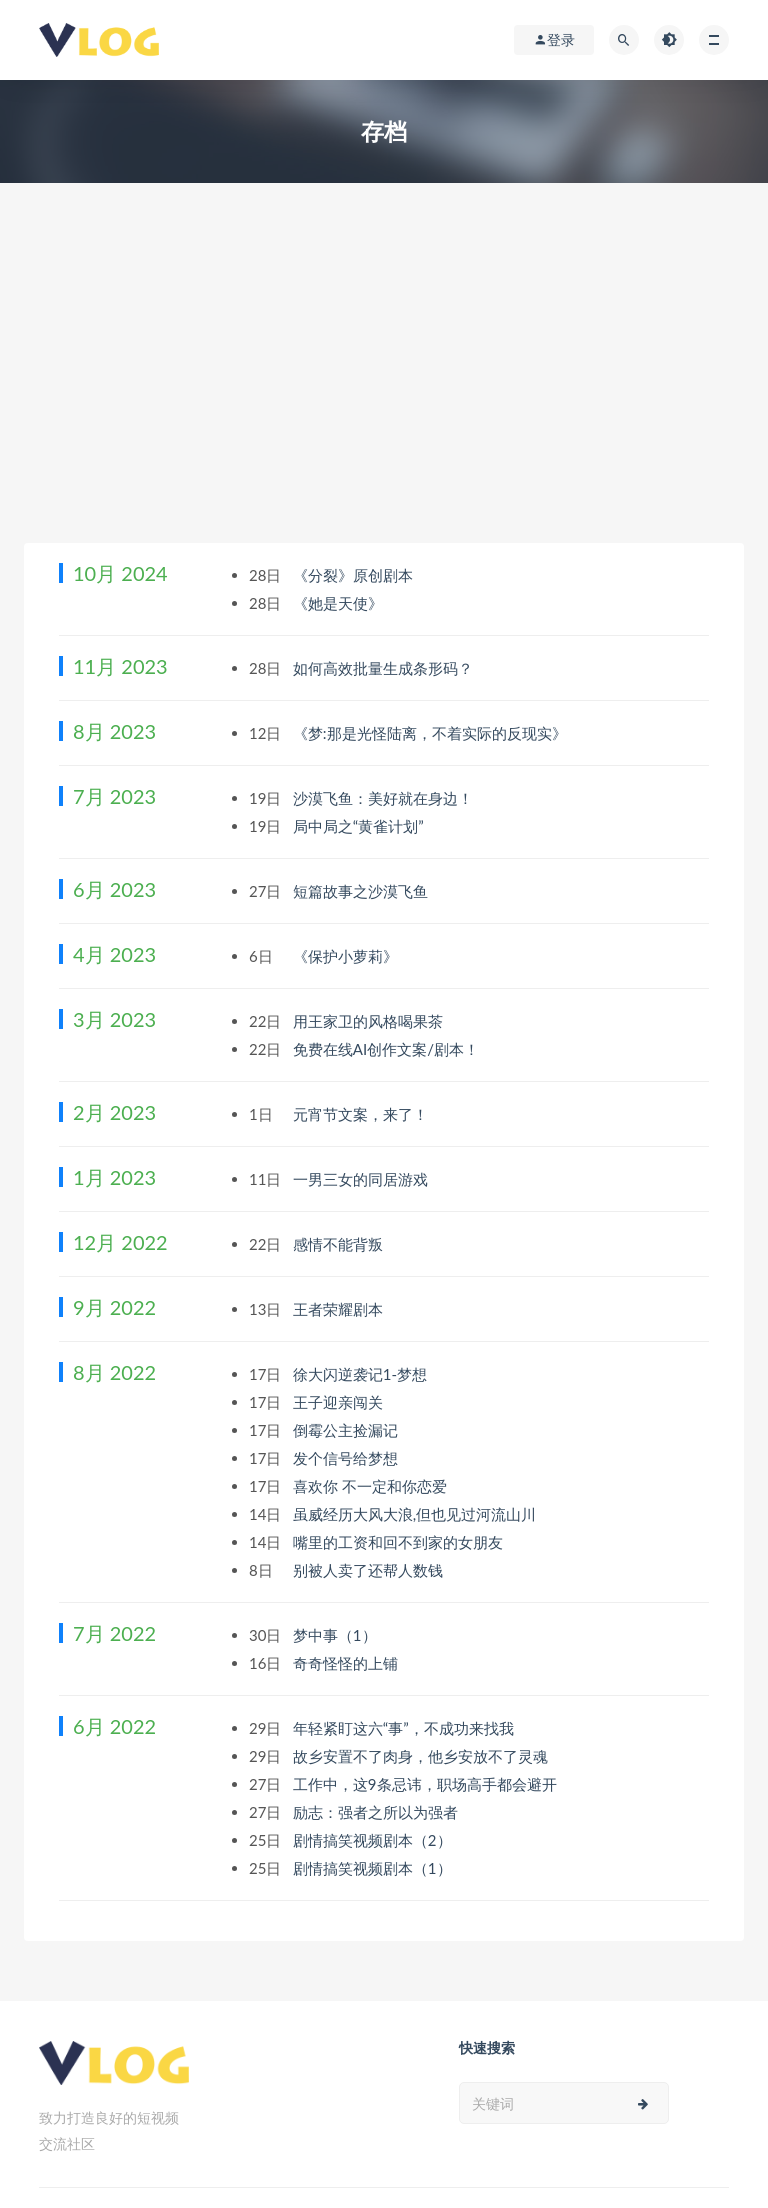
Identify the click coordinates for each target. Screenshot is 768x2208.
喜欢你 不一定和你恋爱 (372, 1486)
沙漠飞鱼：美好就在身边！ (385, 798)
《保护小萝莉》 (347, 956)
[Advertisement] (384, 393)
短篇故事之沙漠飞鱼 (362, 891)
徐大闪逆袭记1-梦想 (362, 1374)
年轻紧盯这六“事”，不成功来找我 (405, 1728)
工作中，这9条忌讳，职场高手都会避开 (427, 1784)
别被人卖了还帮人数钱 (370, 1570)
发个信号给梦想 (347, 1458)
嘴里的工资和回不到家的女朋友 (400, 1542)
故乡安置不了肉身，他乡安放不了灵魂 (422, 1756)
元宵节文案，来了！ (362, 1114)
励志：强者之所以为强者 (377, 1812)
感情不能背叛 (340, 1244)
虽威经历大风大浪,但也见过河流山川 (416, 1514)
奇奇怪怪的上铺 (347, 1663)
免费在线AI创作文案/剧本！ (388, 1049)
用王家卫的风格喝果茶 (370, 1021)
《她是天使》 (340, 603)
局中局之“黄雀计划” (360, 826)
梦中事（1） (337, 1635)
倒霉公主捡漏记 (347, 1430)
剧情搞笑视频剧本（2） (374, 1840)
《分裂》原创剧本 (355, 575)
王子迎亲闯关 (340, 1402)
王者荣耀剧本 (340, 1309)
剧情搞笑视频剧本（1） (374, 1868)
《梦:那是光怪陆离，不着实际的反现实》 (432, 733)
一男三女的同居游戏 (362, 1179)
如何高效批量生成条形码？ (385, 668)
